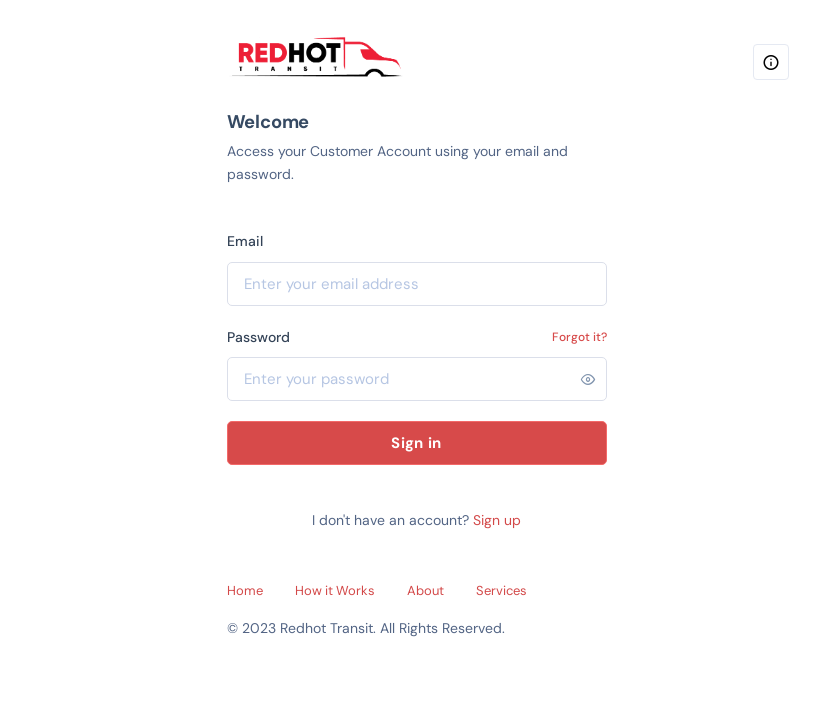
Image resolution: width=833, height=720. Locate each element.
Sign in (416, 443)
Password (258, 337)
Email (245, 241)
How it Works (335, 590)
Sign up (497, 520)
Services (501, 590)
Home (245, 590)
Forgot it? (579, 337)
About (425, 590)
